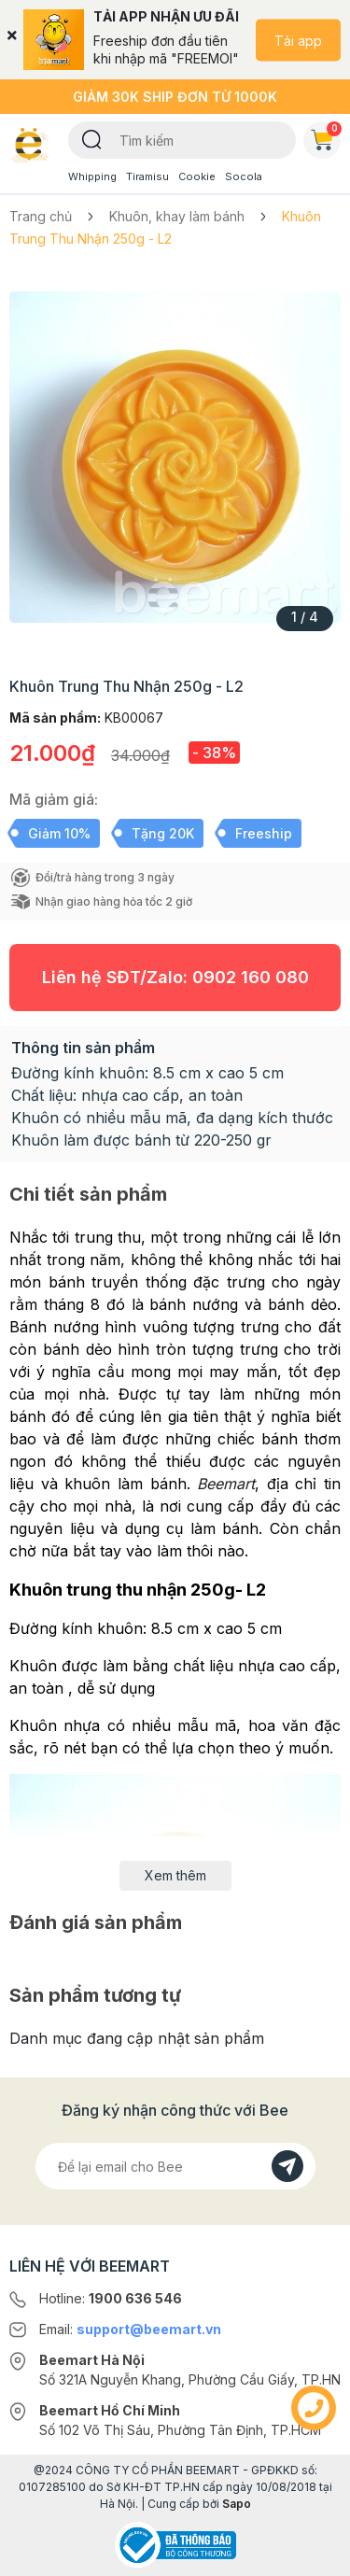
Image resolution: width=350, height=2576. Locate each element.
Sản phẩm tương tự (95, 1995)
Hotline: (110, 2298)
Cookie (197, 176)
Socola (243, 176)
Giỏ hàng (326, 136)
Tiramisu (147, 176)
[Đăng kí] (287, 2166)
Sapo (236, 2504)
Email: (130, 2329)
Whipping (92, 176)
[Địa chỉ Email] (175, 2166)
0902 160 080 (250, 977)
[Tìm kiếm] (92, 138)
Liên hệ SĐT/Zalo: (175, 977)
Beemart (226, 1483)
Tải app (298, 40)
